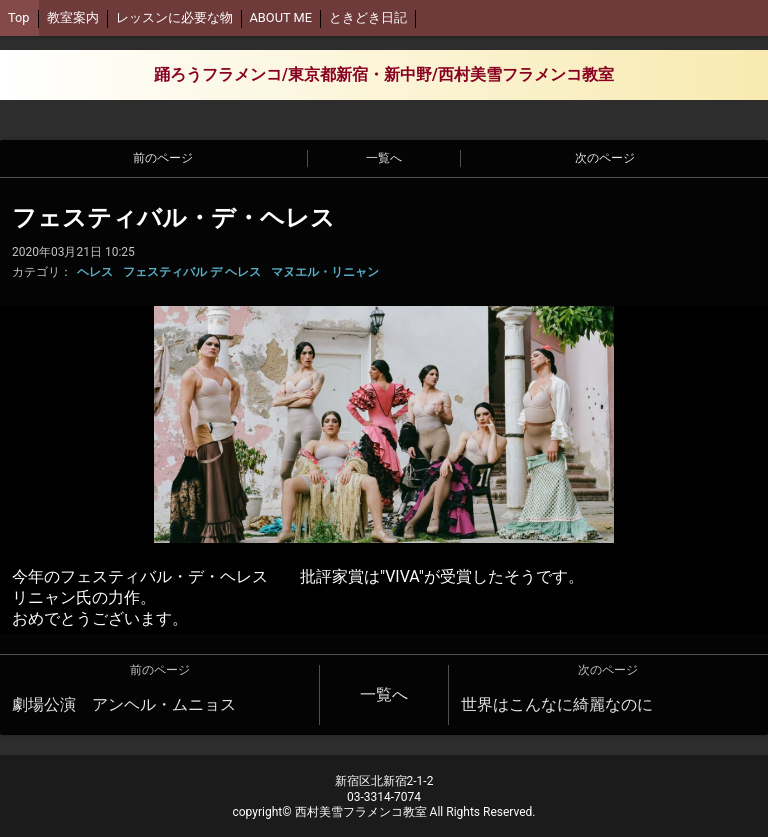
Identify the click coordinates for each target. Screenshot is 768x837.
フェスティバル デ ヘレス (192, 272)
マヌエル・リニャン (325, 272)
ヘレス (95, 272)
